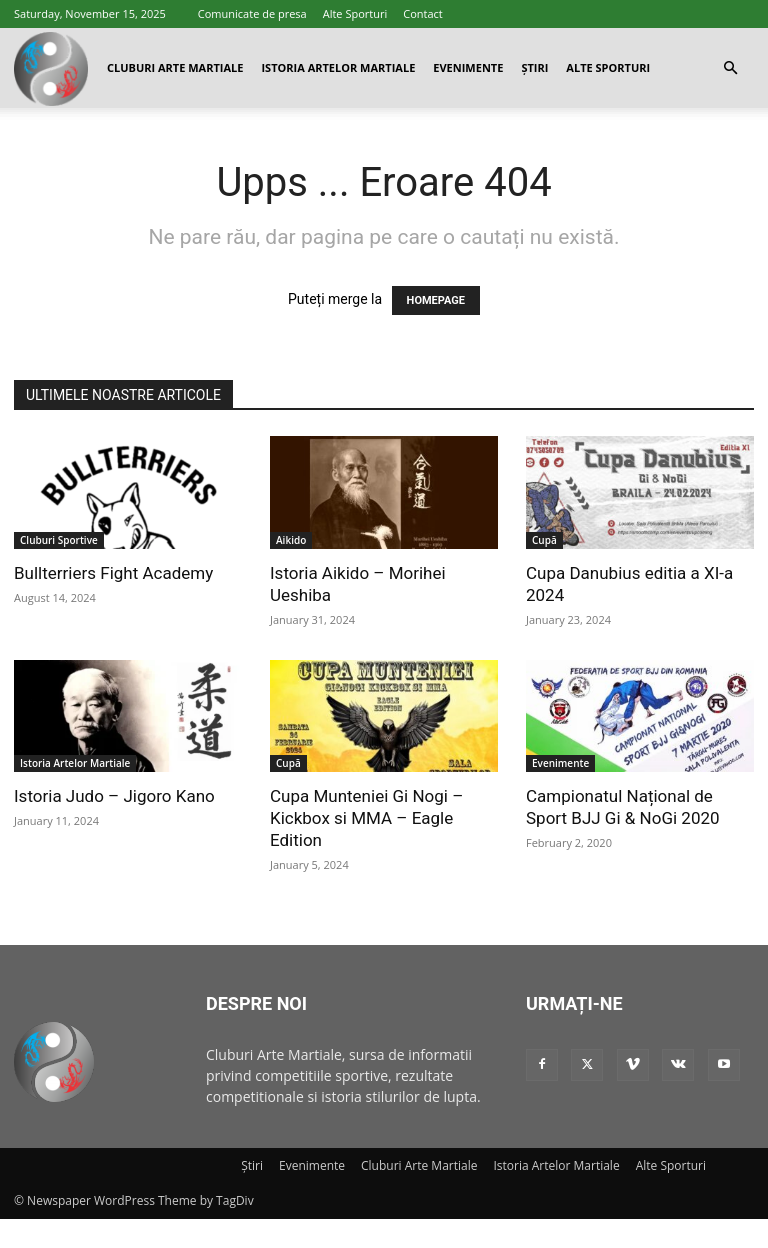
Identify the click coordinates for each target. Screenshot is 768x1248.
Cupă (544, 540)
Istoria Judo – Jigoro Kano (114, 796)
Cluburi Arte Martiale (175, 67)
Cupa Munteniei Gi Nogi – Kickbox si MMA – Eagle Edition (366, 818)
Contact (423, 13)
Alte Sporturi (355, 13)
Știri (534, 67)
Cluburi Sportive (59, 540)
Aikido (291, 540)
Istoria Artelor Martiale (338, 67)
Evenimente (468, 67)
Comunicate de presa (252, 13)
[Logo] (51, 68)
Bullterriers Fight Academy (113, 573)
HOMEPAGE (436, 300)
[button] (730, 68)
